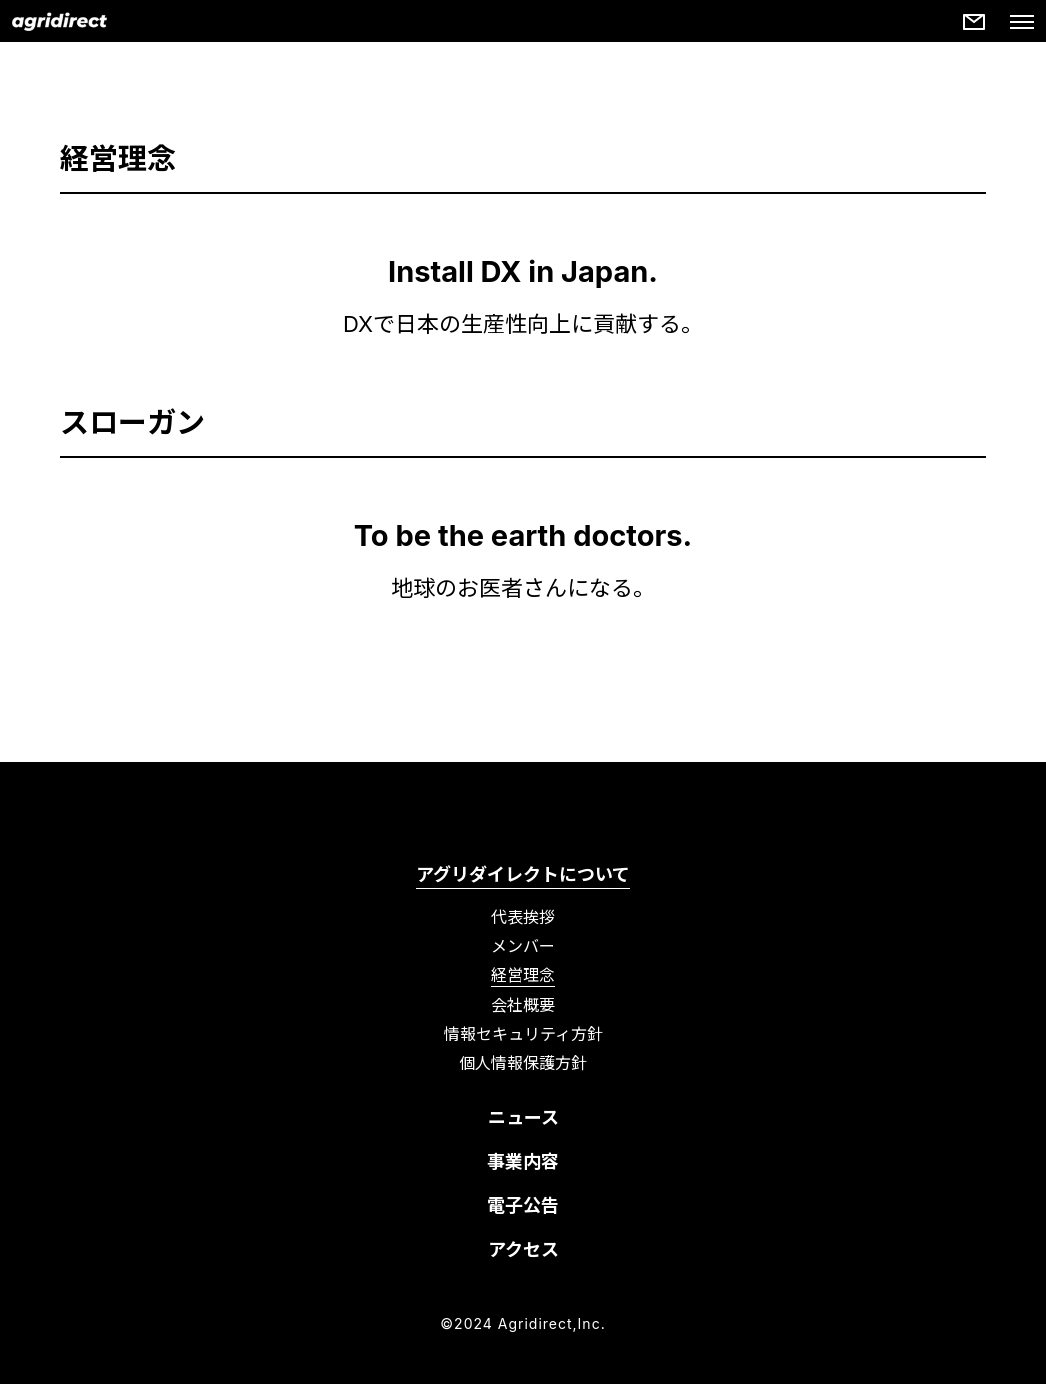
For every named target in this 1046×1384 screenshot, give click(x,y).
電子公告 (523, 1205)
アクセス (523, 1249)
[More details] (974, 22)
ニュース (523, 1117)
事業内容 (523, 1161)
